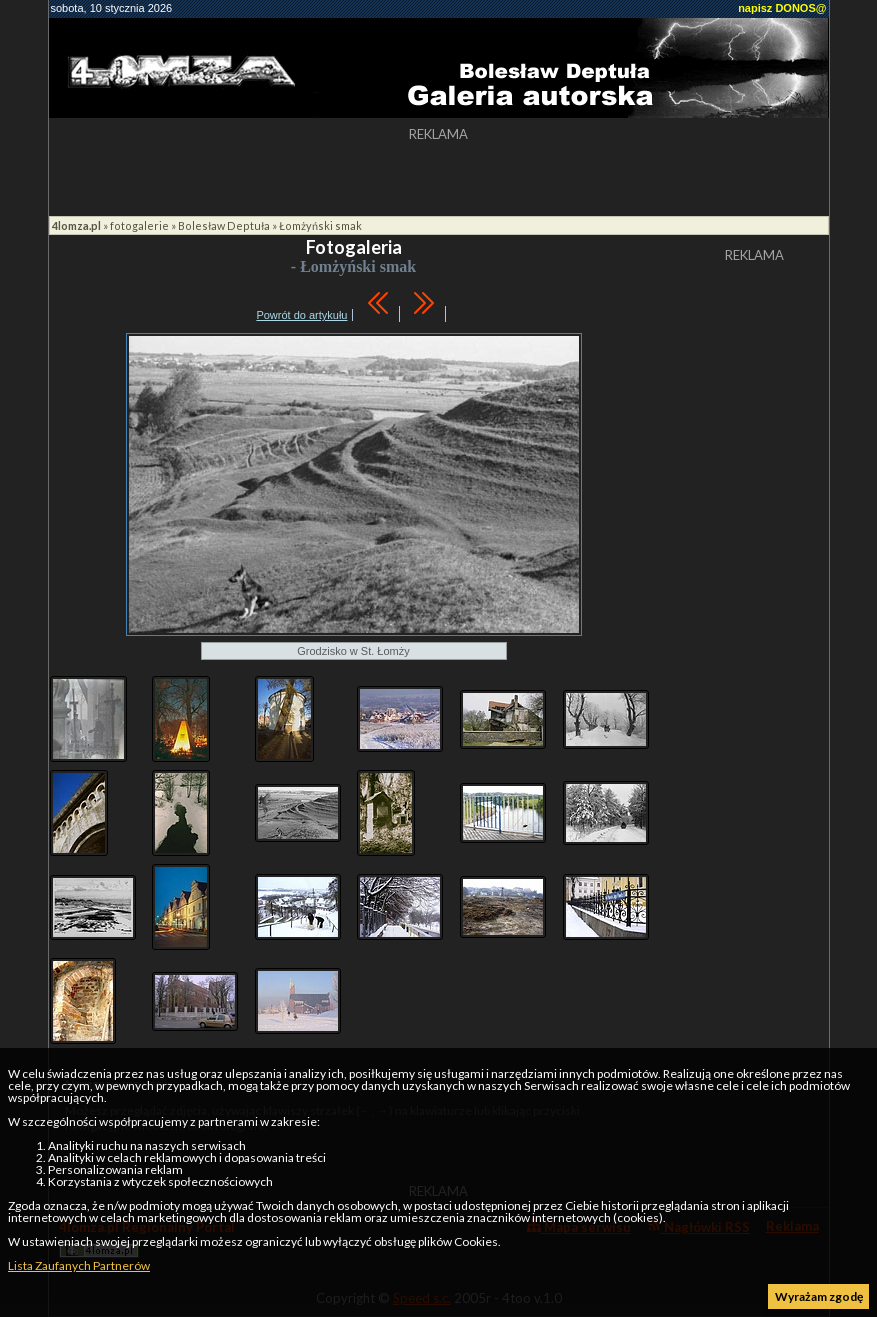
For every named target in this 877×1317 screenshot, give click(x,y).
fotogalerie (139, 225)
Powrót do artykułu (301, 315)
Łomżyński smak (320, 225)
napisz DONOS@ (782, 8)
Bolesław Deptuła (224, 225)
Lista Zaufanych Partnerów (79, 1265)
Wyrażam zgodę (819, 1296)
